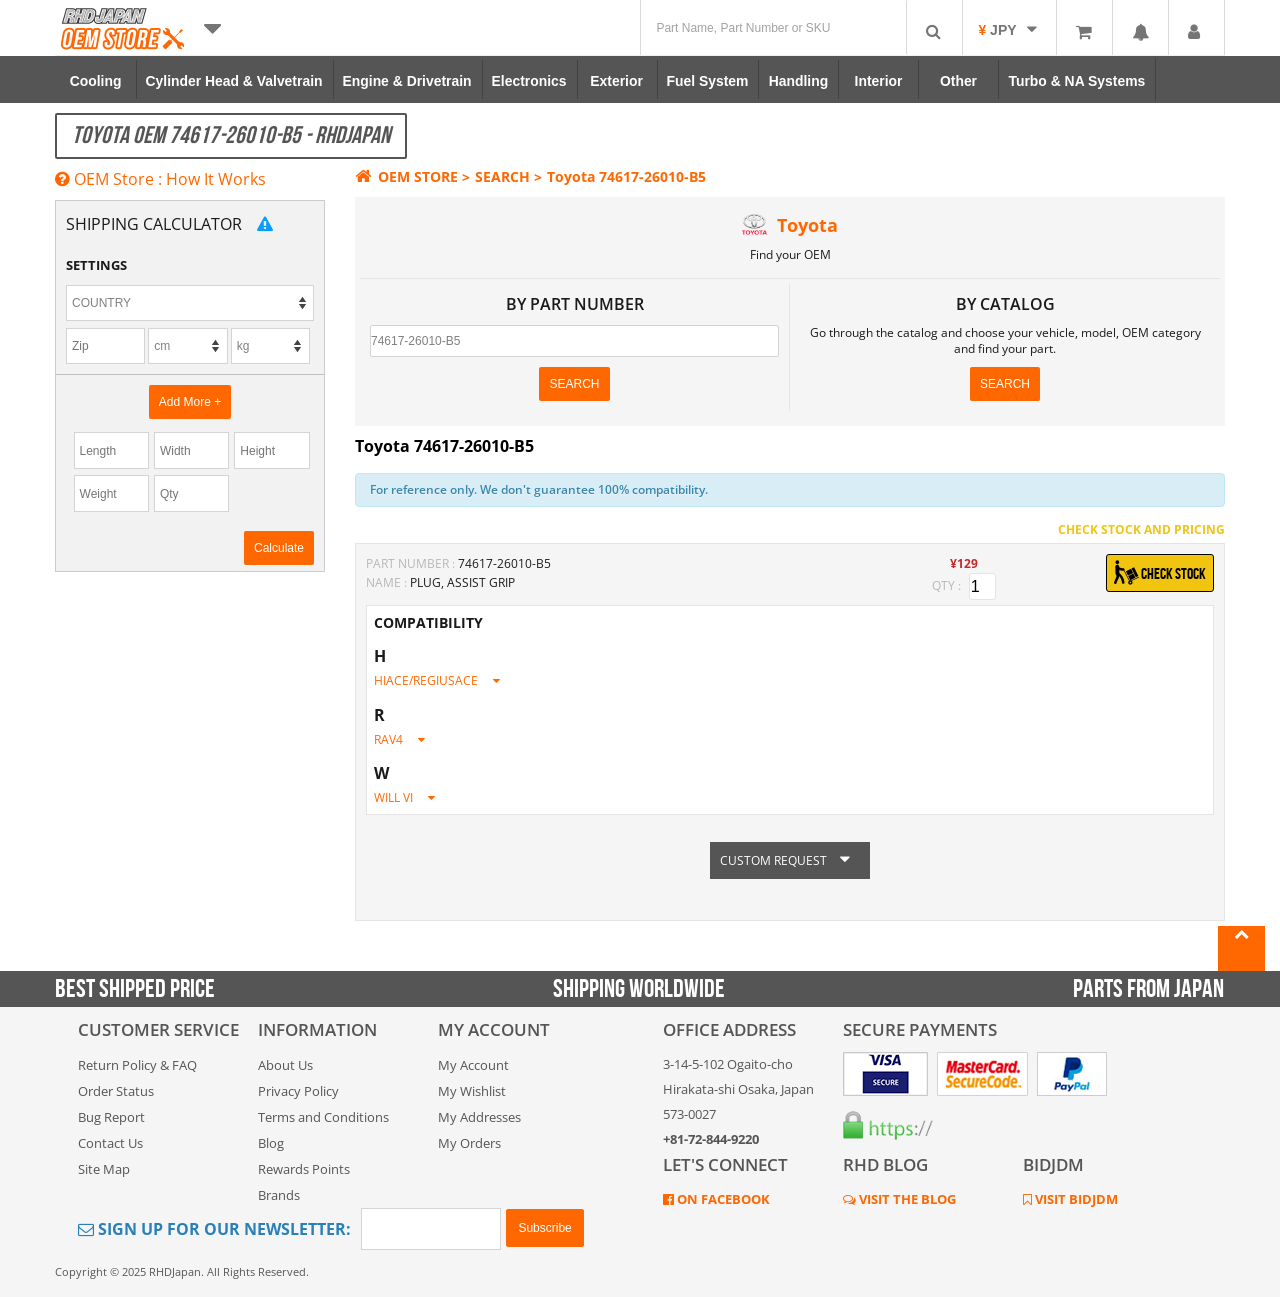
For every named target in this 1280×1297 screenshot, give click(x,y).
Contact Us (110, 1143)
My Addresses (479, 1117)
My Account (473, 1065)
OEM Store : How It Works (160, 179)
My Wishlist (472, 1091)
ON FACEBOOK (722, 1199)
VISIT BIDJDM (1075, 1199)
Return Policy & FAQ (137, 1065)
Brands (279, 1195)
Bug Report (111, 1117)
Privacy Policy (298, 1091)
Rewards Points (304, 1169)
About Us (285, 1065)
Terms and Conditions (323, 1117)
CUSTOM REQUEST (790, 860)
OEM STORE (406, 176)
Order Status (116, 1091)
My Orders (469, 1143)
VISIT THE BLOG (906, 1199)
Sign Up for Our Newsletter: (214, 1229)
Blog (271, 1143)
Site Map (104, 1169)
